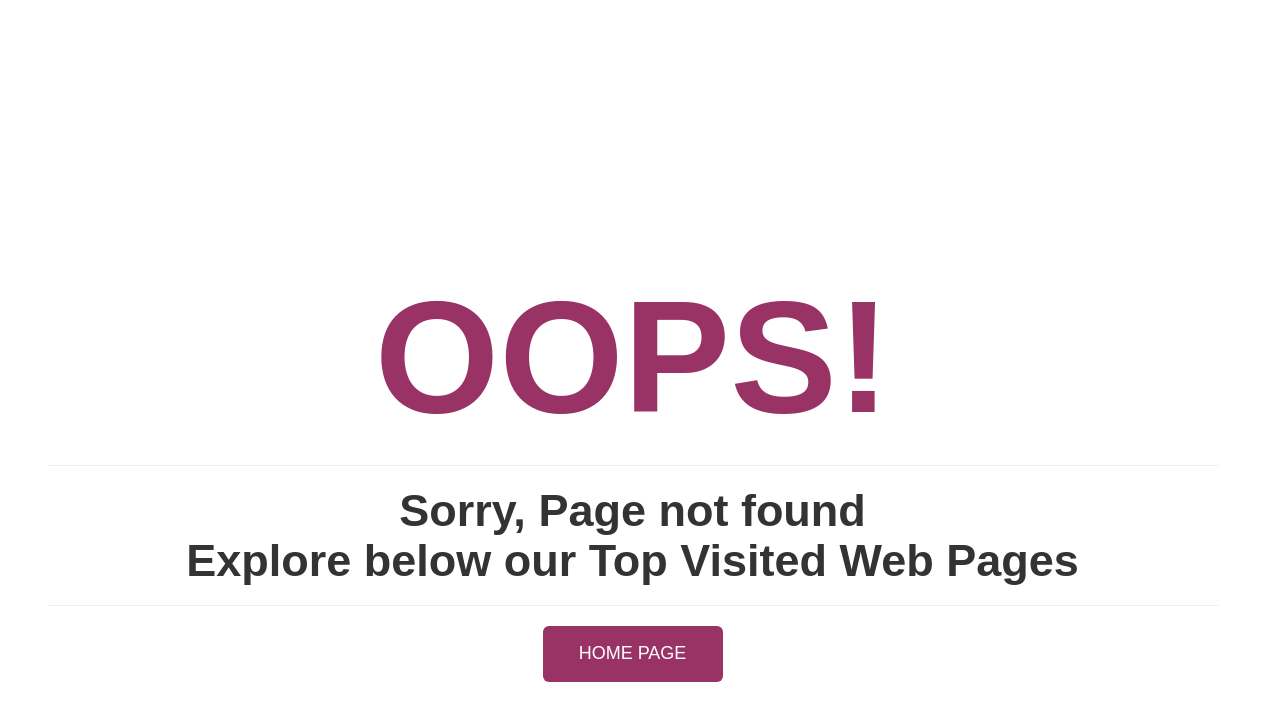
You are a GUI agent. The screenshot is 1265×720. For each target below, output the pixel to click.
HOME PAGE (633, 653)
